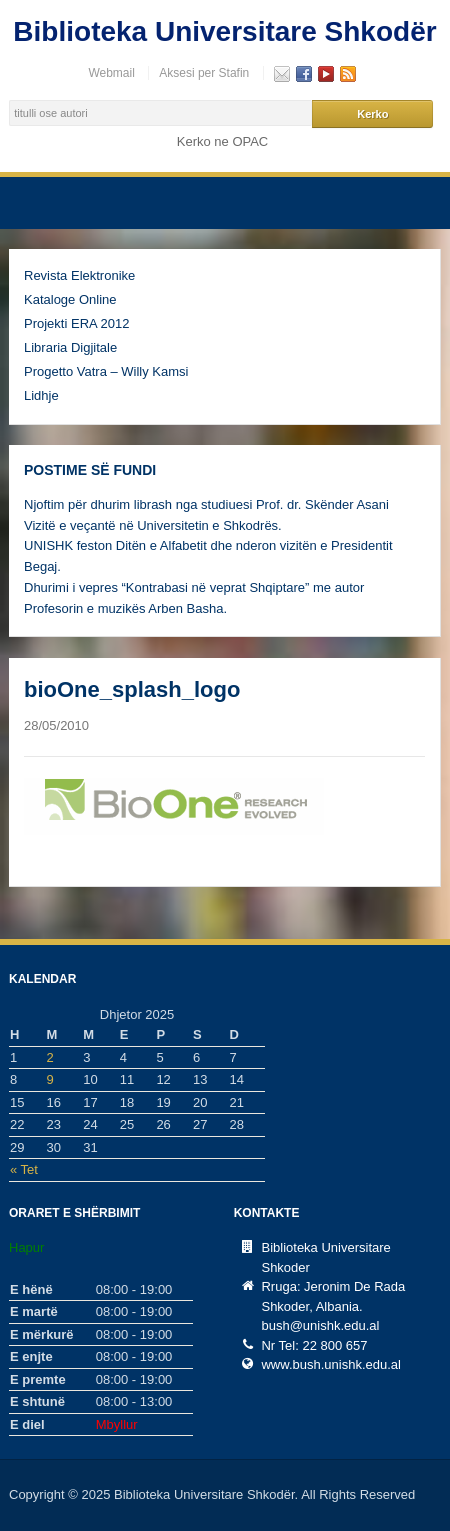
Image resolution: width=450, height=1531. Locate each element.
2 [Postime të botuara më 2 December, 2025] (50, 1057)
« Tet (24, 1169)
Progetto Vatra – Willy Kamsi (106, 371)
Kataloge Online (70, 299)
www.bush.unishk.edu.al (330, 1364)
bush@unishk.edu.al (320, 1325)
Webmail (111, 73)
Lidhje (41, 395)
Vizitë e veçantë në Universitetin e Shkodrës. (153, 525)
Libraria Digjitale (70, 347)
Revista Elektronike (79, 275)
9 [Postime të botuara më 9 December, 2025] (50, 1079)
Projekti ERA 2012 (77, 323)
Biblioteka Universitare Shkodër (224, 31)
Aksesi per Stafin (204, 73)
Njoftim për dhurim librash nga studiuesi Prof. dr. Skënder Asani (206, 504)
